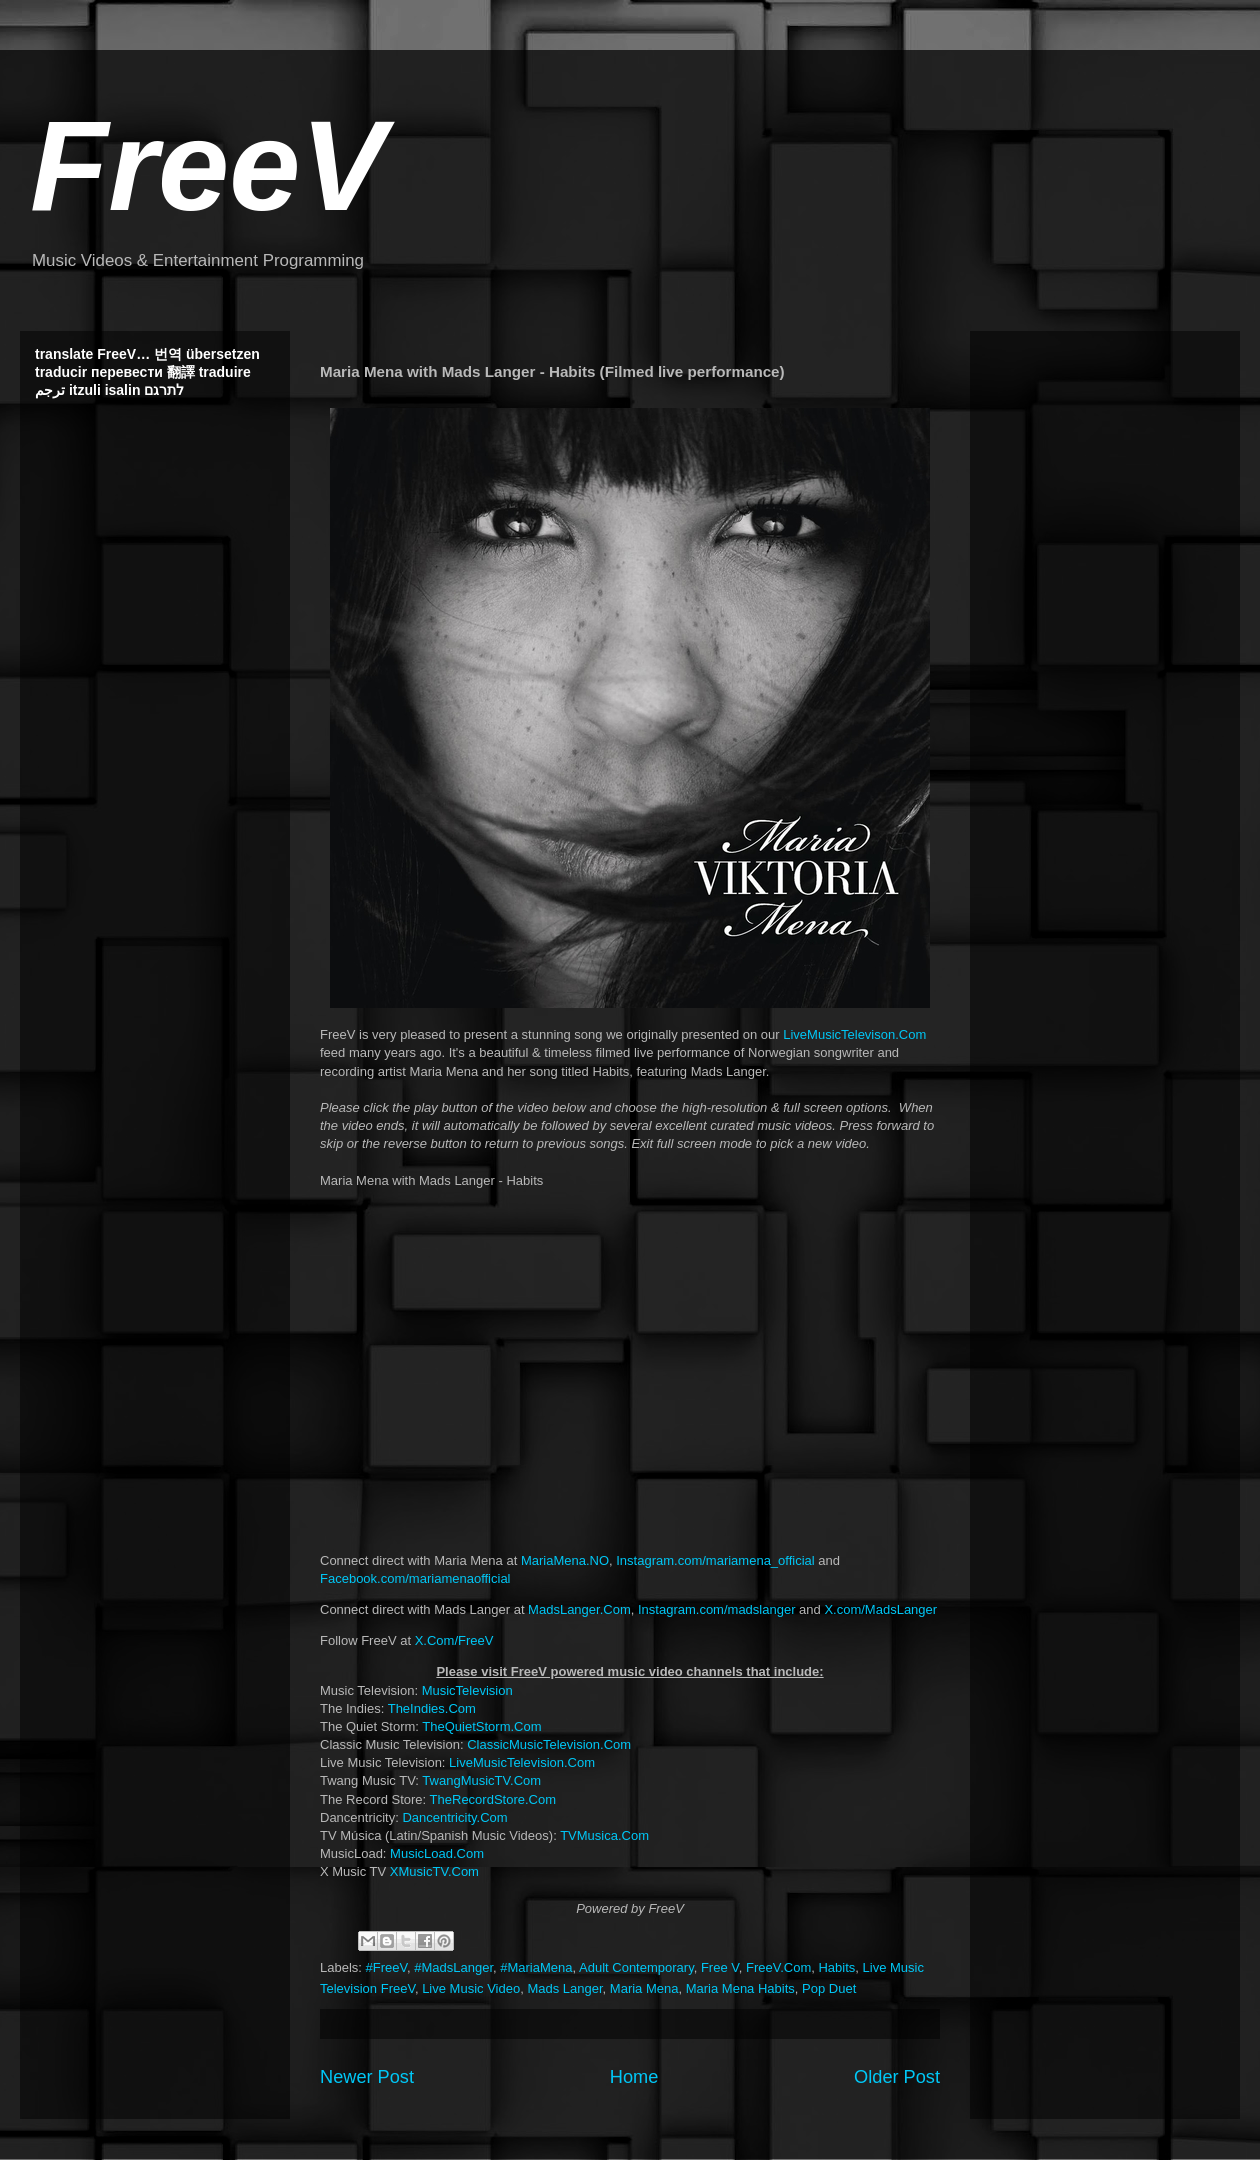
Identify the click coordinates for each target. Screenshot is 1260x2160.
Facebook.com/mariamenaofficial (415, 1578)
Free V (720, 1967)
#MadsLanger (453, 1967)
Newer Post (367, 2077)
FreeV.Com (778, 1967)
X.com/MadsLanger (880, 1609)
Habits (836, 1967)
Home (634, 2077)
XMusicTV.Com (434, 1871)
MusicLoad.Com (437, 1853)
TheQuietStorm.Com (481, 1726)
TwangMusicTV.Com (481, 1780)
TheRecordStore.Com (493, 1799)
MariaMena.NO (565, 1560)
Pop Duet (829, 1988)
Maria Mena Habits (740, 1988)
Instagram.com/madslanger (717, 1609)
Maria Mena (644, 1988)
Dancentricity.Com (454, 1817)
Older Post (897, 2077)
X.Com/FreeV (454, 1640)
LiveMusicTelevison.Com (854, 1034)
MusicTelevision (467, 1690)
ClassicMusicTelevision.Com (549, 1744)
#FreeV (386, 1967)
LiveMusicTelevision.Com (522, 1762)
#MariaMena (536, 1967)
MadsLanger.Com (579, 1609)
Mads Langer (564, 1988)
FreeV (208, 165)
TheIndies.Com (432, 1708)
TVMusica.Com (604, 1835)
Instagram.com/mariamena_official (715, 1560)
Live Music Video (471, 1988)
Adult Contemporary (636, 1967)
